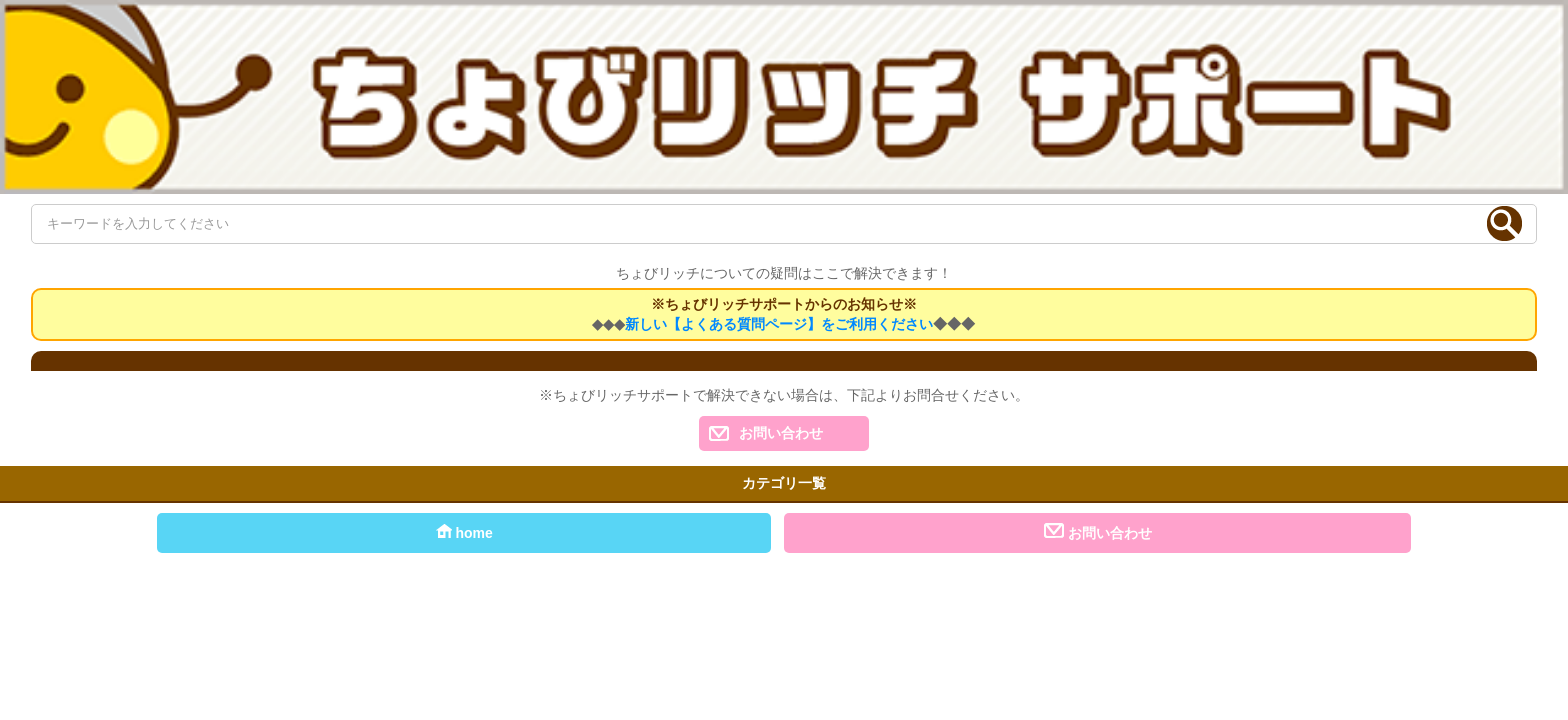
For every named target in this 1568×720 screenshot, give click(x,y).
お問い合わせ (781, 433)
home (464, 532)
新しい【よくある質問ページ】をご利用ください (779, 324)
